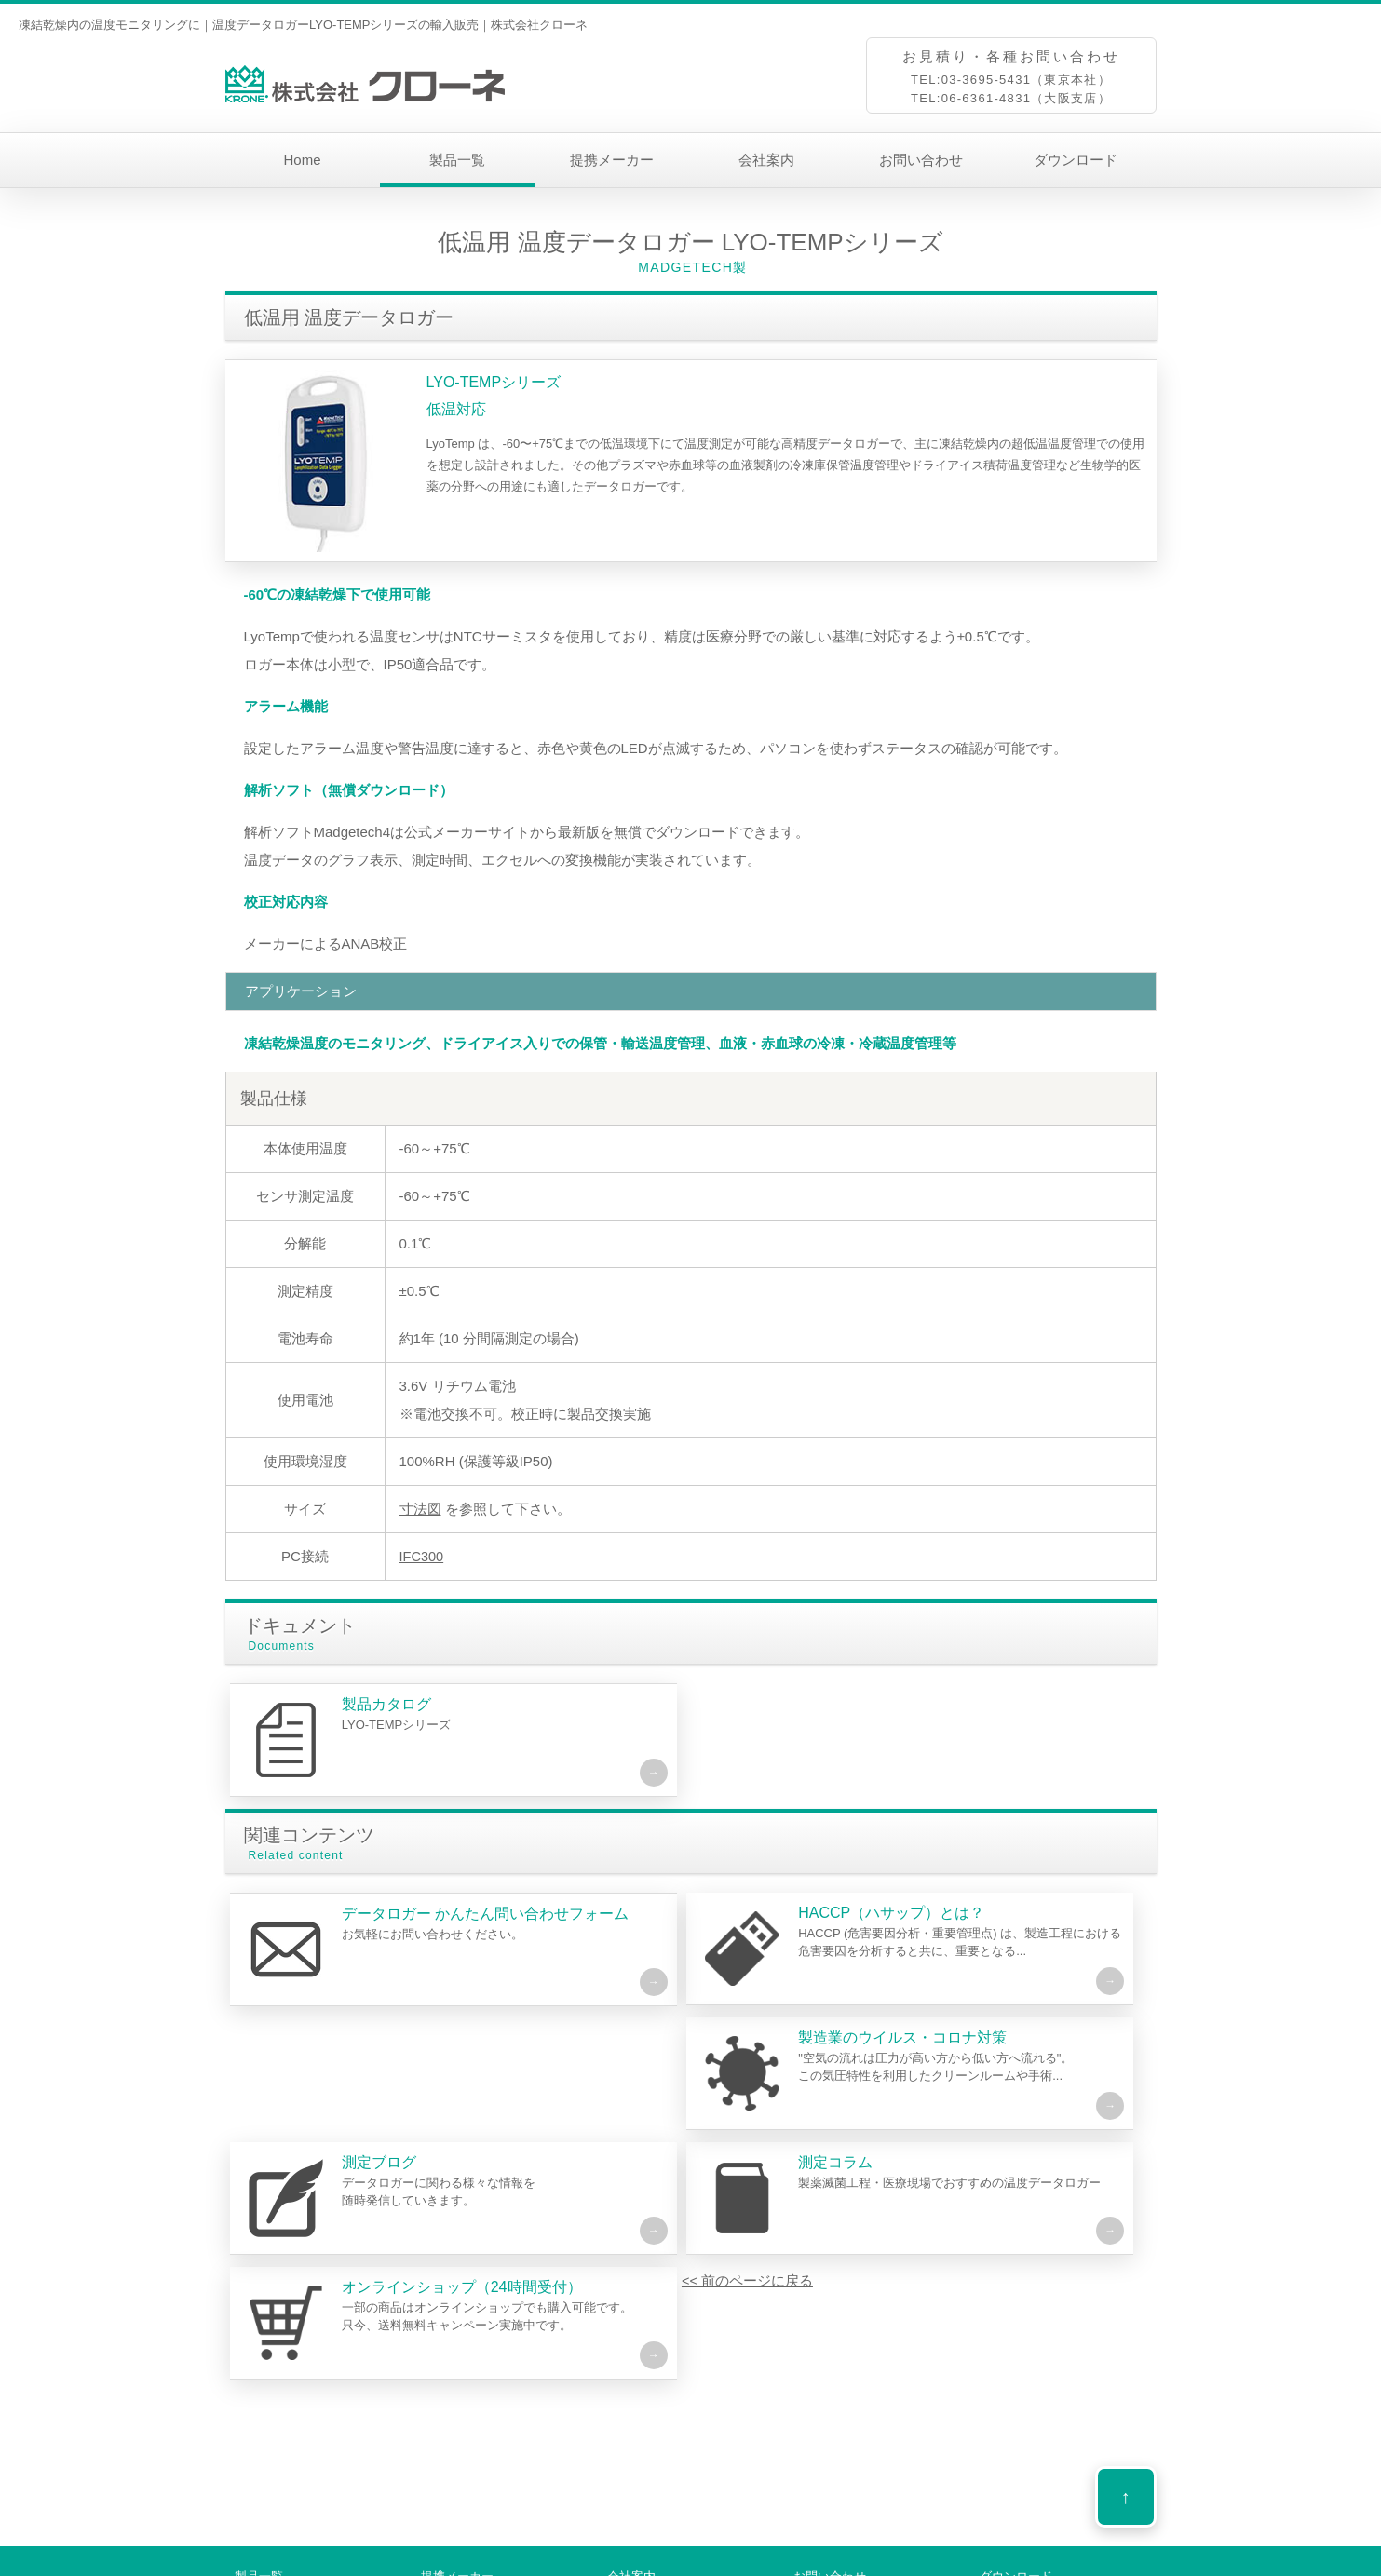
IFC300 (422, 1556)
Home (301, 160)
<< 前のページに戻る (310, 2308)
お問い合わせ (921, 160)
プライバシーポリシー (838, 2564)
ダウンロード (1075, 160)
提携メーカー (612, 160)
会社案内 (766, 160)
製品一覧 (457, 160)
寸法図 (420, 1509)
